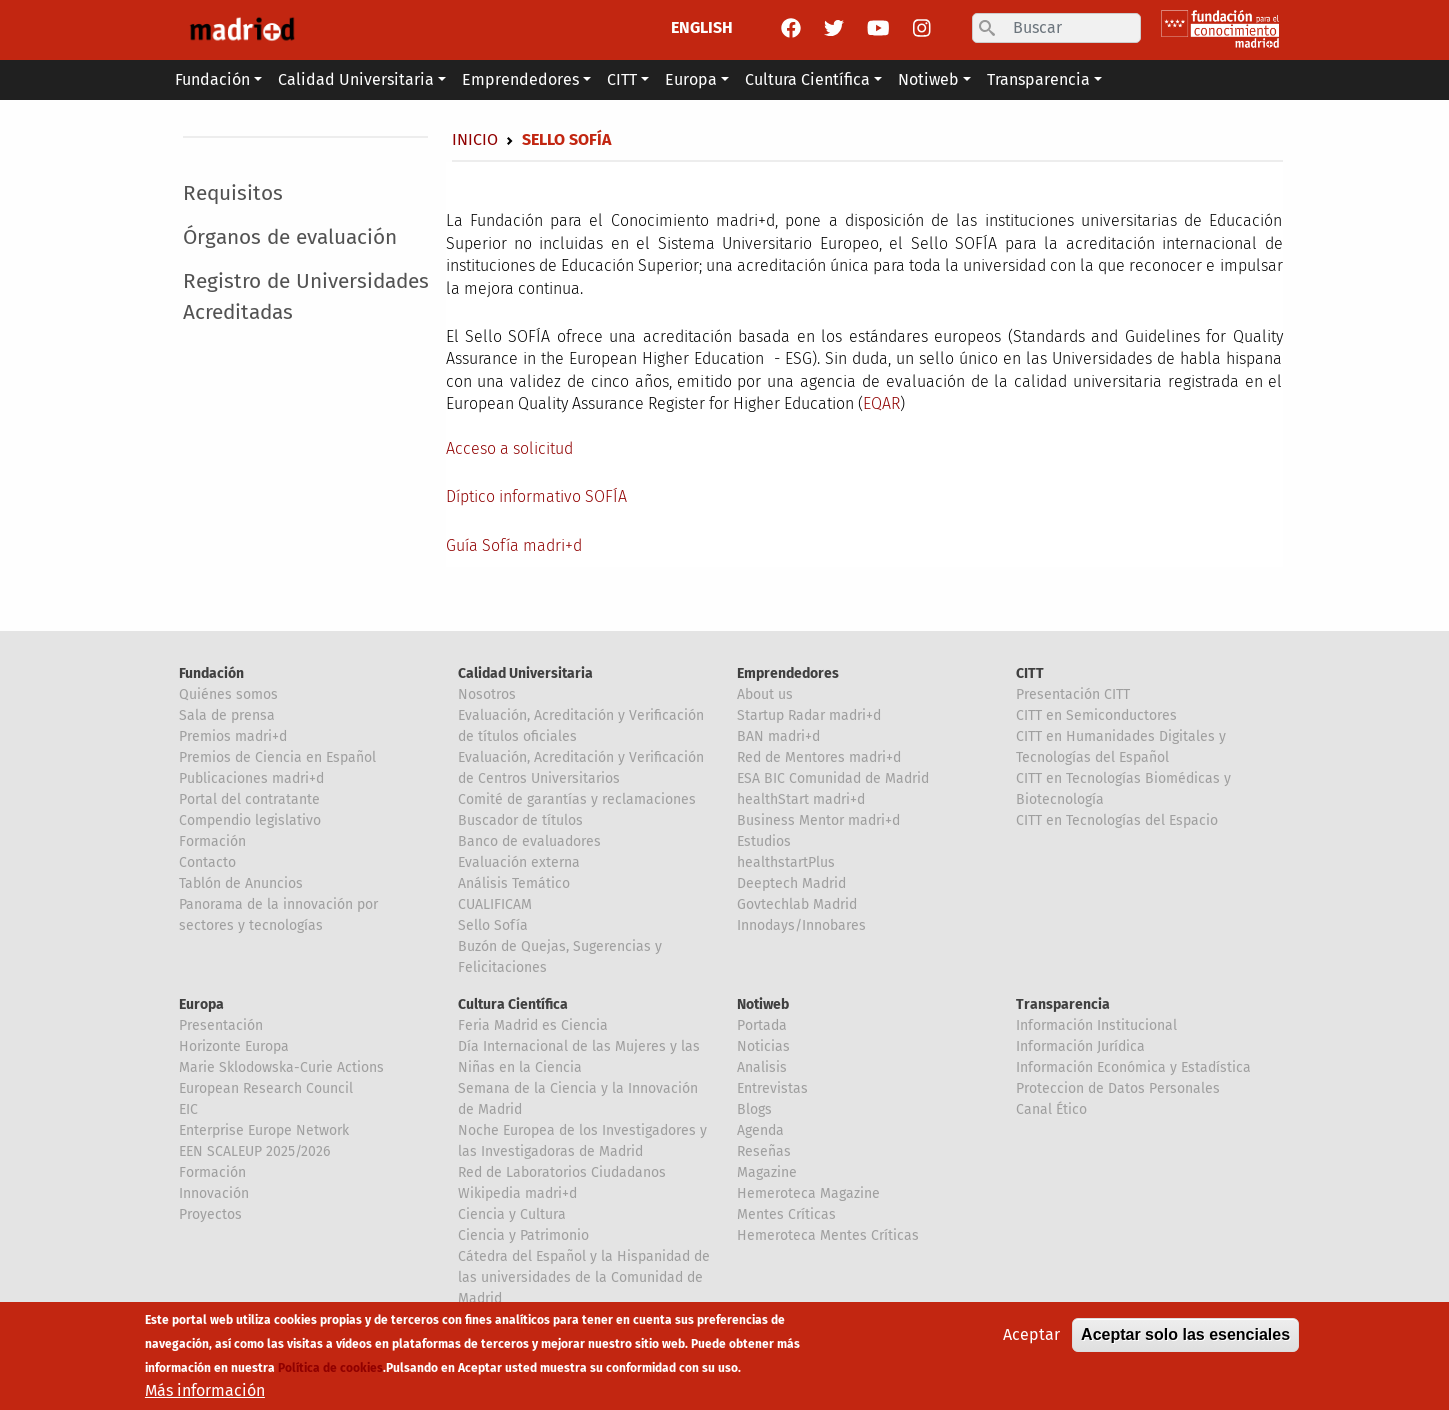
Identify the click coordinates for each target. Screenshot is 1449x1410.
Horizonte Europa (234, 1046)
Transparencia (1063, 1004)
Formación (212, 841)
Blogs (754, 1109)
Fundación (211, 673)
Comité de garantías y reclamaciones (577, 799)
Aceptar (1031, 1335)
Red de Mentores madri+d (819, 757)
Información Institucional (1096, 1025)
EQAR (881, 403)
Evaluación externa (519, 862)
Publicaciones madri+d (251, 778)
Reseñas (764, 1151)
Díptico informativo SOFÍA (536, 496)
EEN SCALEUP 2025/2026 (254, 1151)
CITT (1030, 673)
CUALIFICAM (495, 904)
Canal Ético (1051, 1109)
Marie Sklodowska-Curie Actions (281, 1067)
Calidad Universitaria (525, 673)
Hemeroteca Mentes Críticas (828, 1235)
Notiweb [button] (928, 79)
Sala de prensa (227, 715)
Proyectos (210, 1214)
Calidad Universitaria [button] (356, 79)
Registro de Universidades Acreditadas (306, 297)
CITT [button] (622, 79)
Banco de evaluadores (529, 841)
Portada (762, 1025)
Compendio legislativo (250, 820)
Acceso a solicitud (509, 448)
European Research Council (266, 1088)
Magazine (767, 1172)
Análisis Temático (514, 883)
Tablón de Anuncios (241, 883)
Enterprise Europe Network (264, 1130)
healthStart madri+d (801, 799)
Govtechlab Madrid (797, 904)
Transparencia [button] (1038, 79)
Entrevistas (772, 1088)
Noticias (763, 1046)
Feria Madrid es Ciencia (533, 1025)
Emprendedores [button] (520, 79)
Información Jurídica (1080, 1046)
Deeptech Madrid (791, 883)
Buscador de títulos (520, 820)
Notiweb (763, 1004)
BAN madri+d (778, 736)
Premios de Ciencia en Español (277, 757)
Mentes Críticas (786, 1214)
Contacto (207, 862)
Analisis (762, 1067)
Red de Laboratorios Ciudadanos (562, 1172)
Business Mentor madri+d (818, 820)
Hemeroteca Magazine (808, 1193)
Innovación (214, 1193)
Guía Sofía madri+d (514, 545)
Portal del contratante (249, 799)
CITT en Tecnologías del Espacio (1117, 820)
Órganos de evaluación (290, 237)
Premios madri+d (233, 736)
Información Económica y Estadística (1133, 1067)
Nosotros (487, 694)
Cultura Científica (513, 1004)
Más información (205, 1391)
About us (765, 694)
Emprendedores (788, 673)
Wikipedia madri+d (517, 1193)
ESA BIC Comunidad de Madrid (833, 778)
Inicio (475, 139)
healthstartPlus (786, 862)
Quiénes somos (228, 694)
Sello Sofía (493, 925)
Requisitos (233, 193)
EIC (188, 1109)
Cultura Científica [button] (807, 79)
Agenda (760, 1130)
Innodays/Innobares (801, 925)
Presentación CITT (1073, 694)
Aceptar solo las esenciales (1185, 1335)
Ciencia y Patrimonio (523, 1235)
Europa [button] (691, 79)
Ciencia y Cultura (512, 1214)
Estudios (764, 841)
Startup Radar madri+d (809, 715)
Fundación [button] (212, 79)
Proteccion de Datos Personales (1118, 1088)
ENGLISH (702, 27)
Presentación (221, 1025)
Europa (201, 1004)
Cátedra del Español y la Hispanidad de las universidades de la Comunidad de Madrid (584, 1277)
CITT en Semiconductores (1096, 715)
